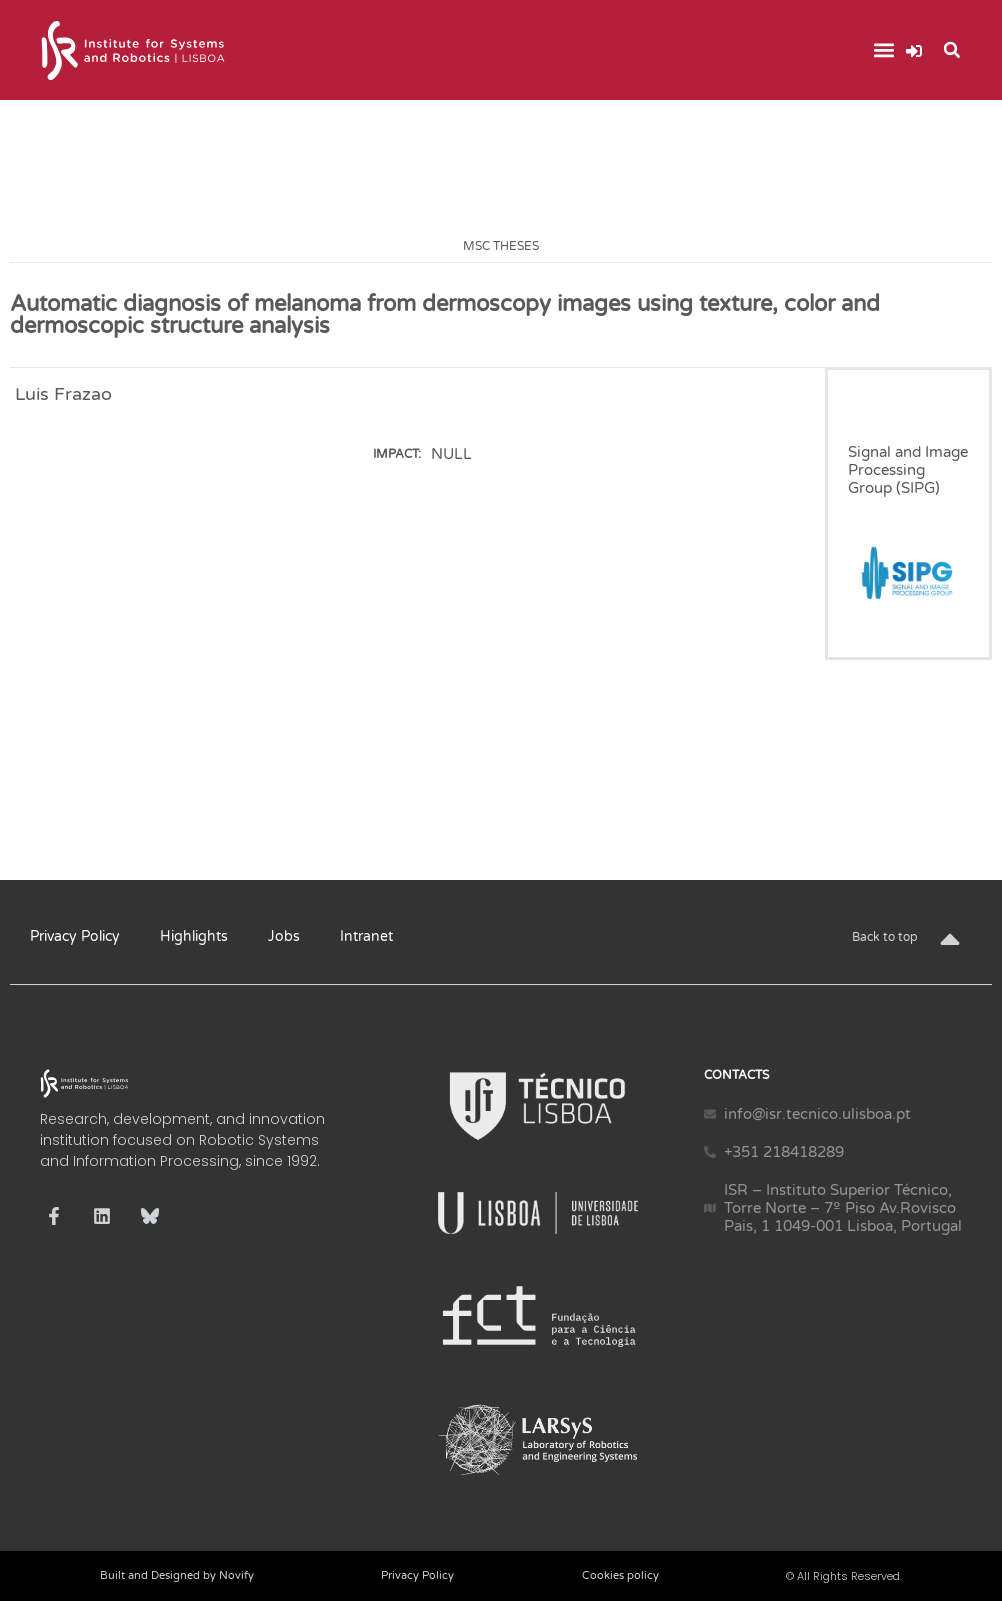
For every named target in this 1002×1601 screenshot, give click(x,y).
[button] (884, 50)
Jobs (284, 936)
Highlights (194, 936)
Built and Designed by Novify (177, 1575)
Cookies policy (620, 1575)
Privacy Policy (75, 936)
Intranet (366, 936)
